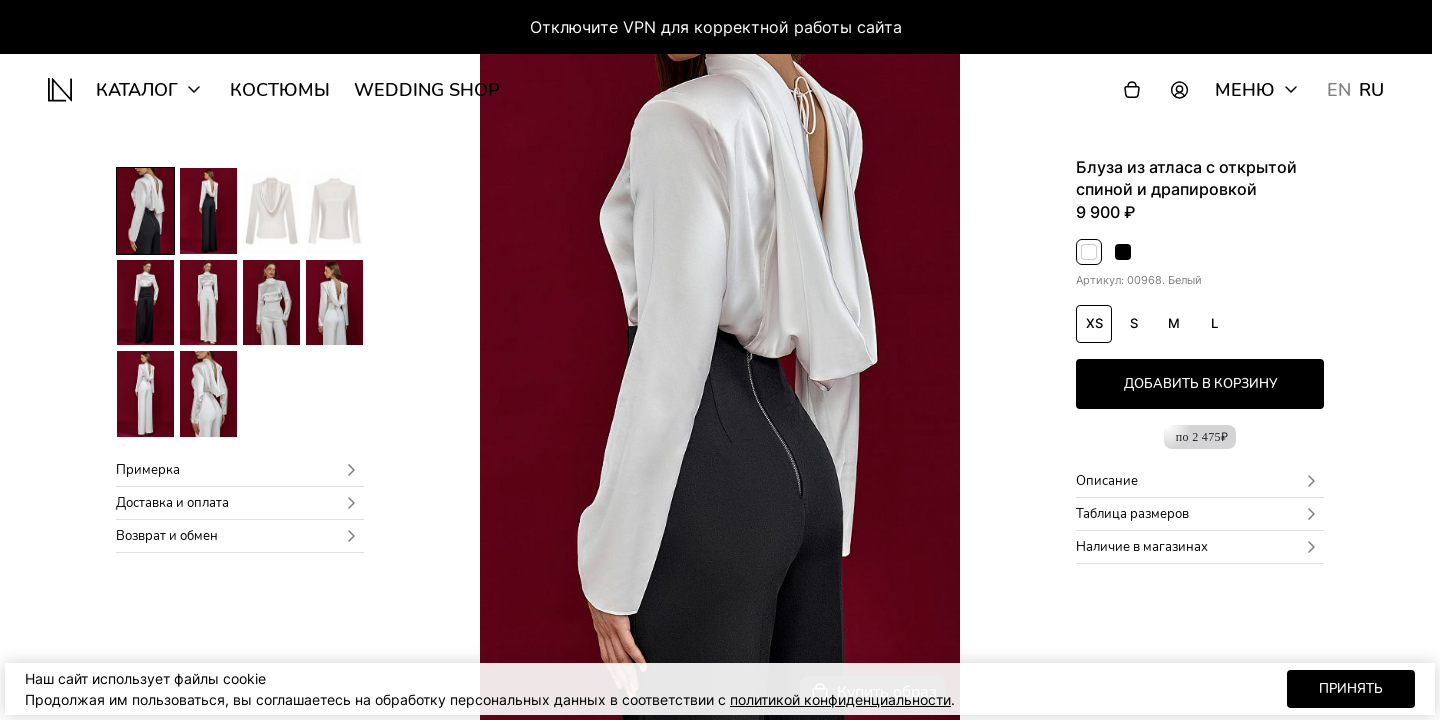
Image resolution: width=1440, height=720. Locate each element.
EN (1339, 90)
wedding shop (427, 90)
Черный (1123, 253)
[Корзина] (1132, 90)
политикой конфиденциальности (840, 699)
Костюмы (280, 90)
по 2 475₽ (1202, 437)
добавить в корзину (1200, 384)
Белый (1089, 253)
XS (1094, 323)
